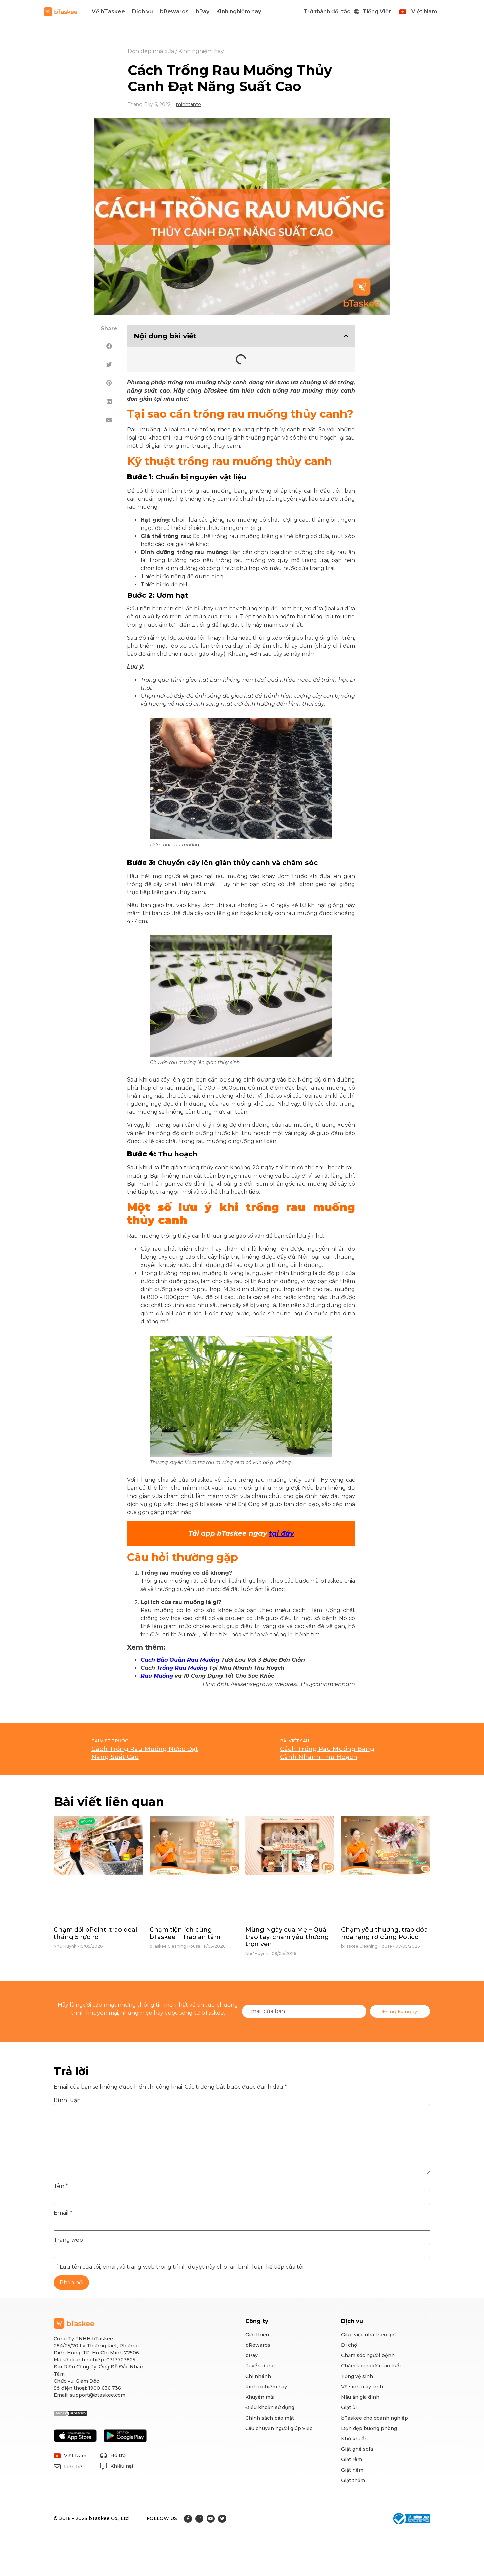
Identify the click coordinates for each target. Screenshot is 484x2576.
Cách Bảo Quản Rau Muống (179, 1660)
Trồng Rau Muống (182, 1668)
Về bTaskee (108, 11)
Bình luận (67, 2100)
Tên (61, 2186)
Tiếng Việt (377, 11)
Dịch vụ (142, 11)
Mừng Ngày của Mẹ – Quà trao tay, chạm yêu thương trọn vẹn (287, 1937)
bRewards (174, 11)
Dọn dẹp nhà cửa (151, 51)
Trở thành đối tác (326, 11)
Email (63, 2213)
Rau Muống (156, 1676)
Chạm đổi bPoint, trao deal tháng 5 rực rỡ (95, 1933)
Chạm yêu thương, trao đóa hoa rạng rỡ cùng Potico (384, 1933)
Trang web (68, 2240)
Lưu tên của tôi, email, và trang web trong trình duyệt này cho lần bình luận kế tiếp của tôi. (182, 2267)
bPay (202, 11)
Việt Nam (424, 11)
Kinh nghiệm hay (238, 11)
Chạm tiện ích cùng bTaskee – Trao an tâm (185, 1933)
